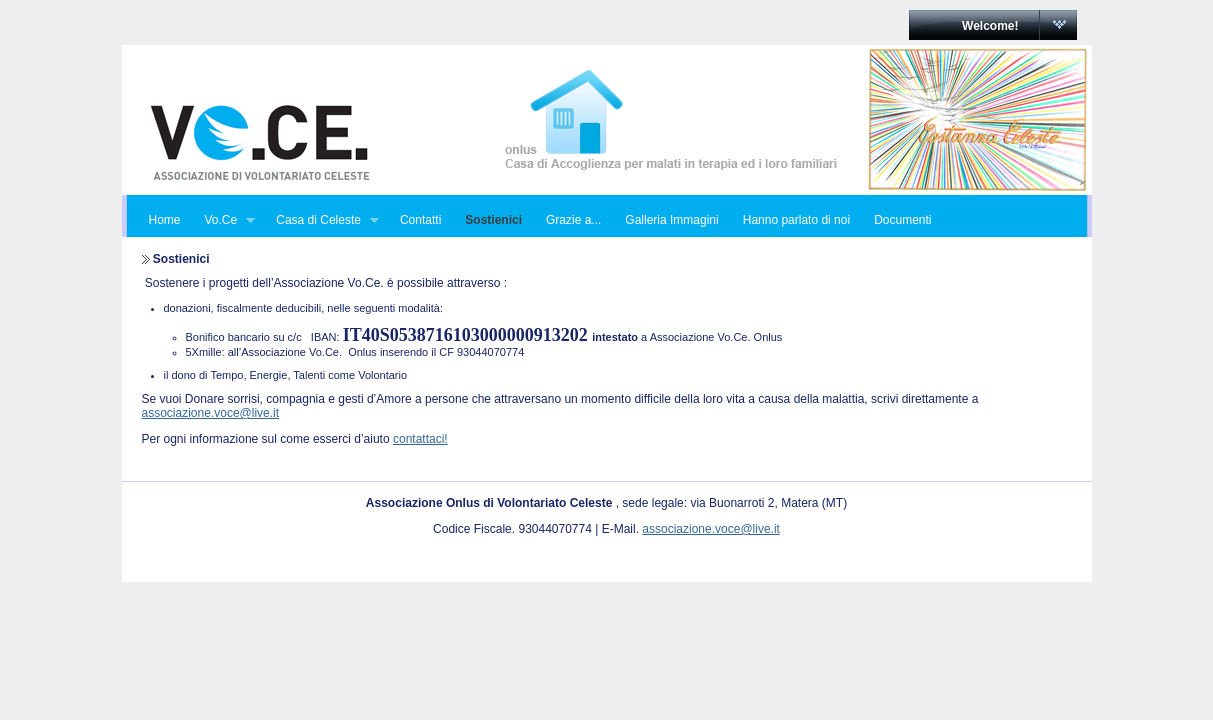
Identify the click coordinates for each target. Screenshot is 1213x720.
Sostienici (493, 220)
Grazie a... (573, 220)
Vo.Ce (224, 220)
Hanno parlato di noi (796, 220)
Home (165, 220)
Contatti (420, 220)
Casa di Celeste (321, 220)
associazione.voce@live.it (211, 413)
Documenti (902, 220)
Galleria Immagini (671, 220)
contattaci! (420, 439)
